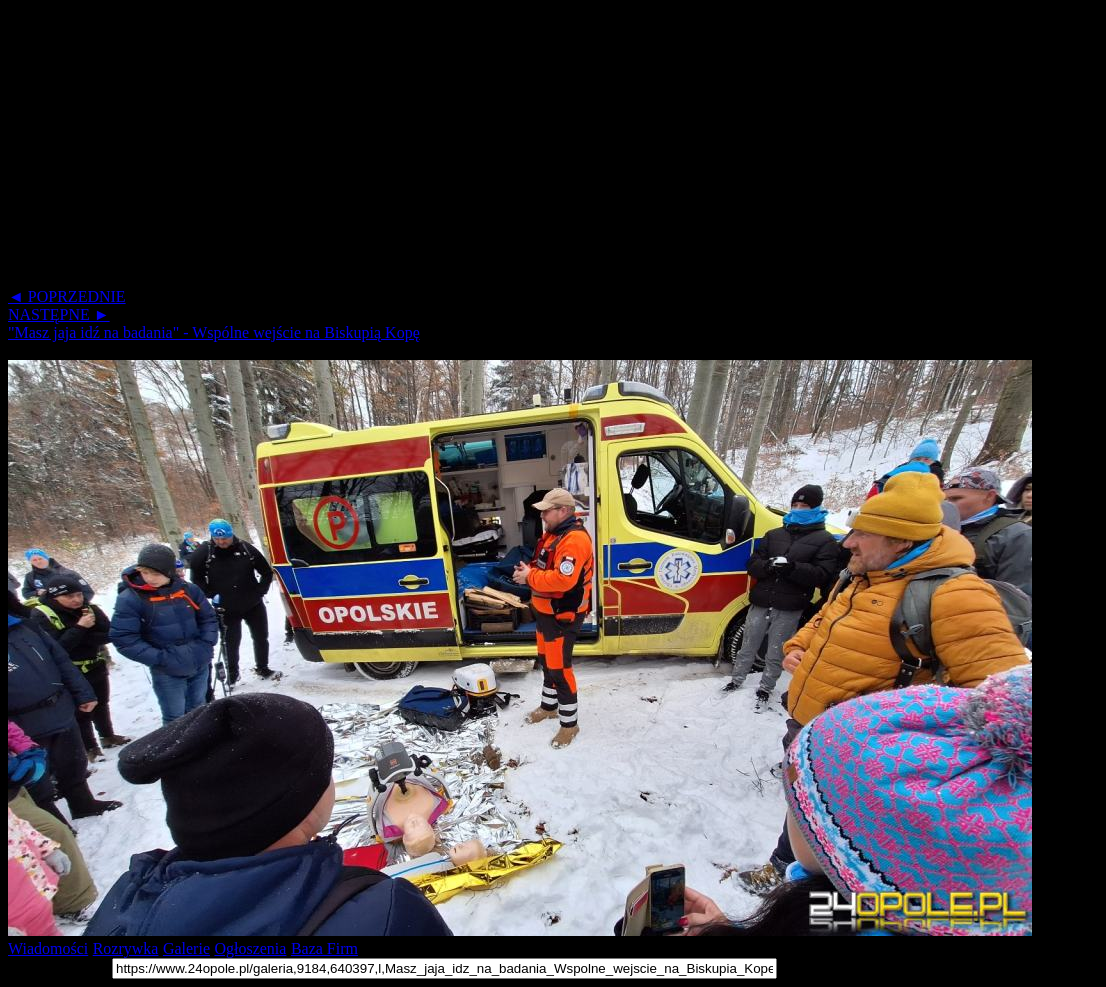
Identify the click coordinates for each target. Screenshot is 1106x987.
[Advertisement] (553, 148)
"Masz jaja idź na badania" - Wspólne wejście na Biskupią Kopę (214, 332)
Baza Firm (324, 948)
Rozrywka (126, 948)
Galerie (186, 948)
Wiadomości (48, 948)
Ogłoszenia (250, 948)
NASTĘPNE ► (59, 314)
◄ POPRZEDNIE (67, 296)
